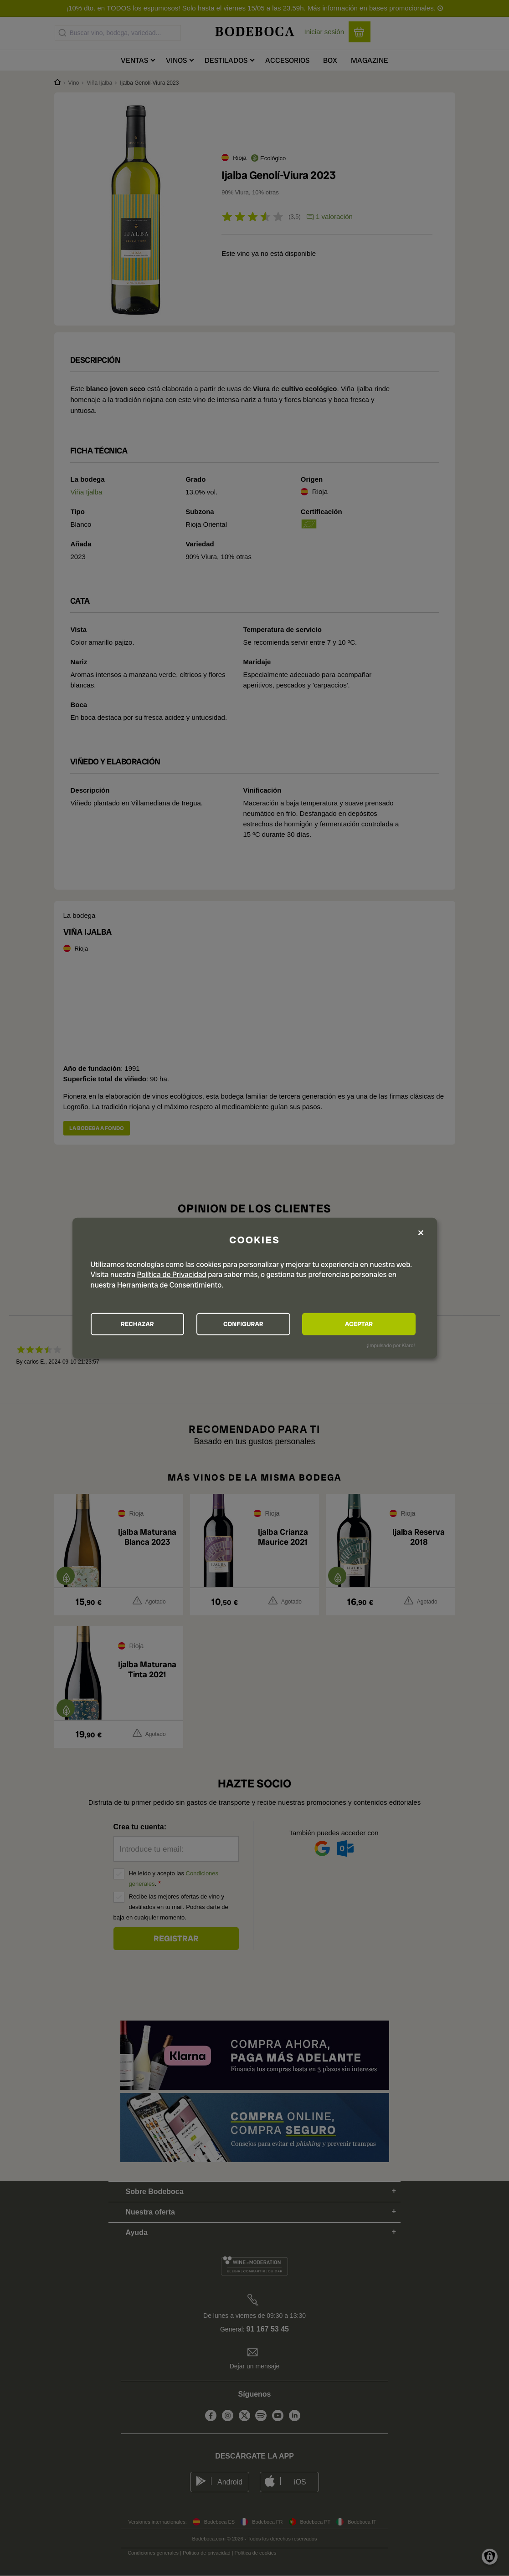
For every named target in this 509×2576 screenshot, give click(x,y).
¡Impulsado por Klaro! (391, 1345)
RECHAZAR (141, 1324)
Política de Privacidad (171, 1274)
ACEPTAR (366, 1324)
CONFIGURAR (253, 1324)
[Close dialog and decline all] (421, 1232)
